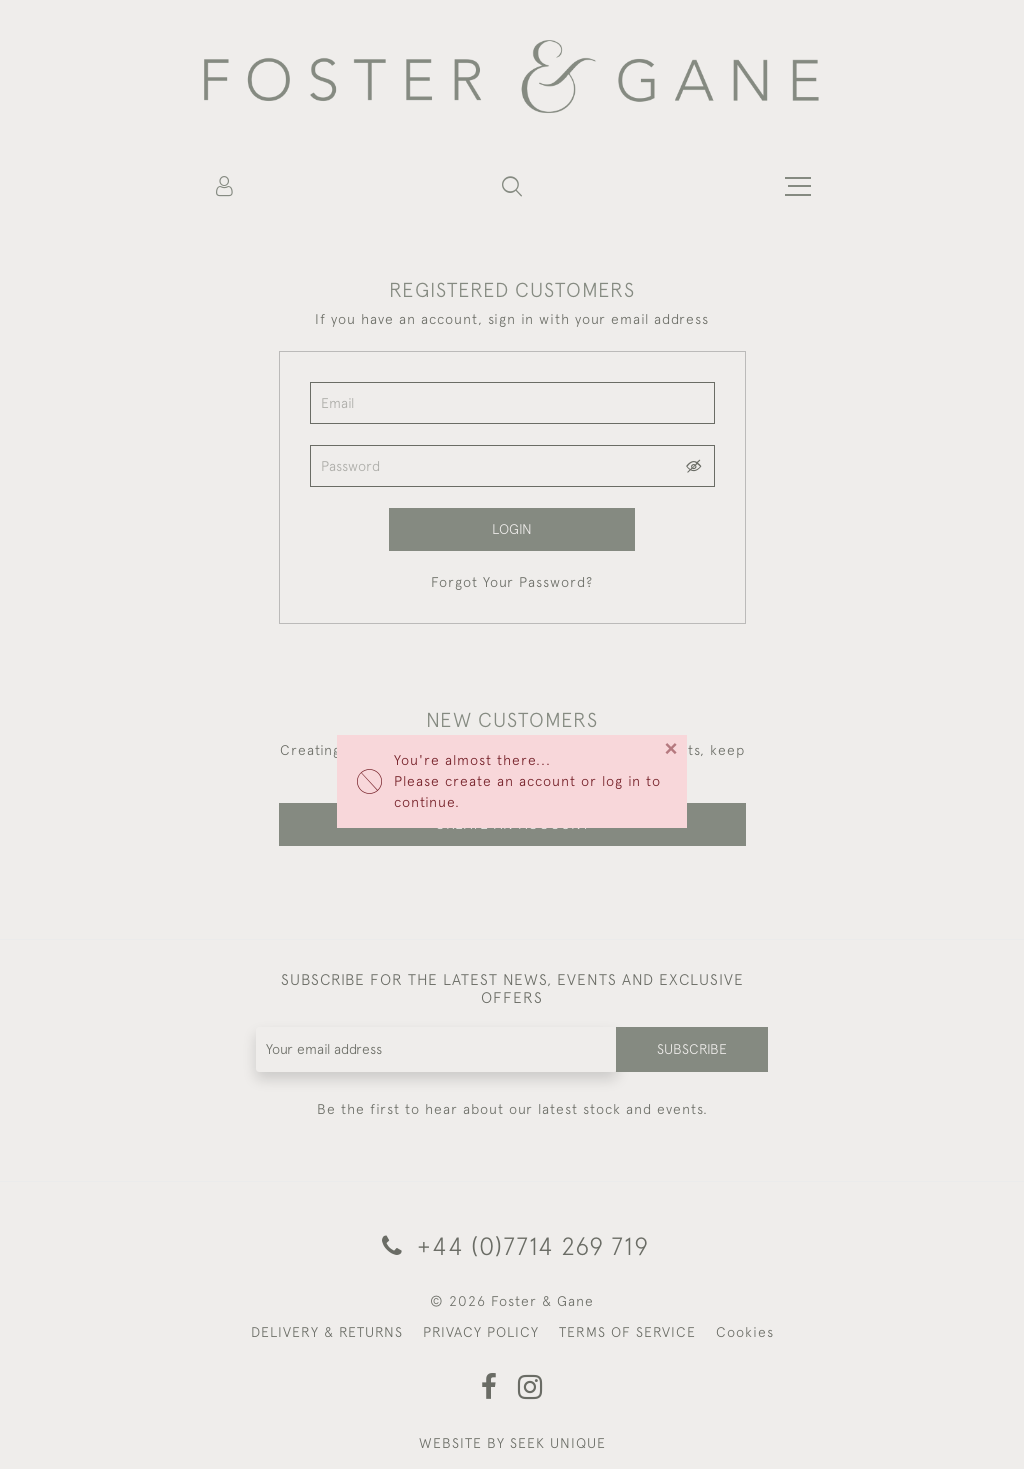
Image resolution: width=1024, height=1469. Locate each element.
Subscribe (692, 1049)
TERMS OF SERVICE (627, 1332)
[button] (512, 186)
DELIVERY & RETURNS (327, 1332)
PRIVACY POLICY (481, 1332)
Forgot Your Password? (512, 582)
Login (512, 529)
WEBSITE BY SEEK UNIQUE (512, 1443)
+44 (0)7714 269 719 (512, 1245)
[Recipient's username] (437, 1049)
